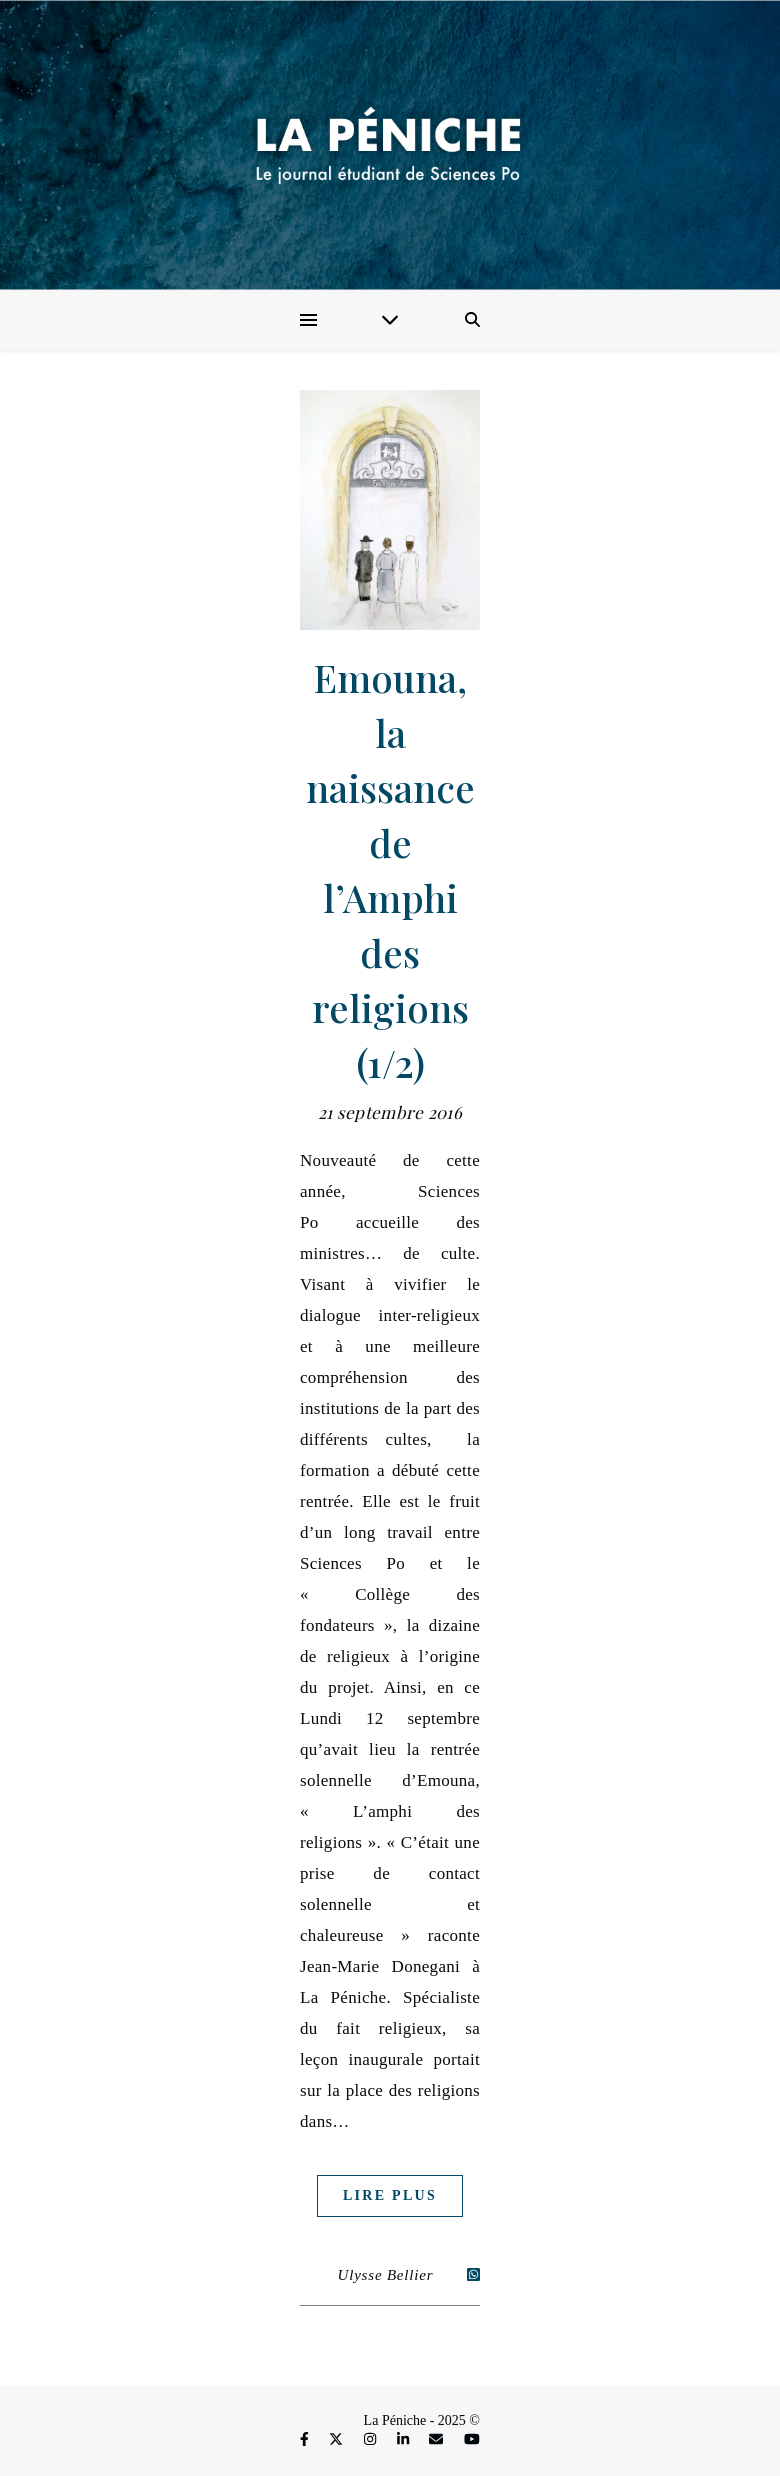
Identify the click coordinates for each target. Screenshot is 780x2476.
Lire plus (390, 2195)
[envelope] (438, 2439)
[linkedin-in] (405, 2439)
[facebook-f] (306, 2439)
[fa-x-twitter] (338, 2439)
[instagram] (372, 2439)
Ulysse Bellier (386, 2275)
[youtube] (472, 2439)
